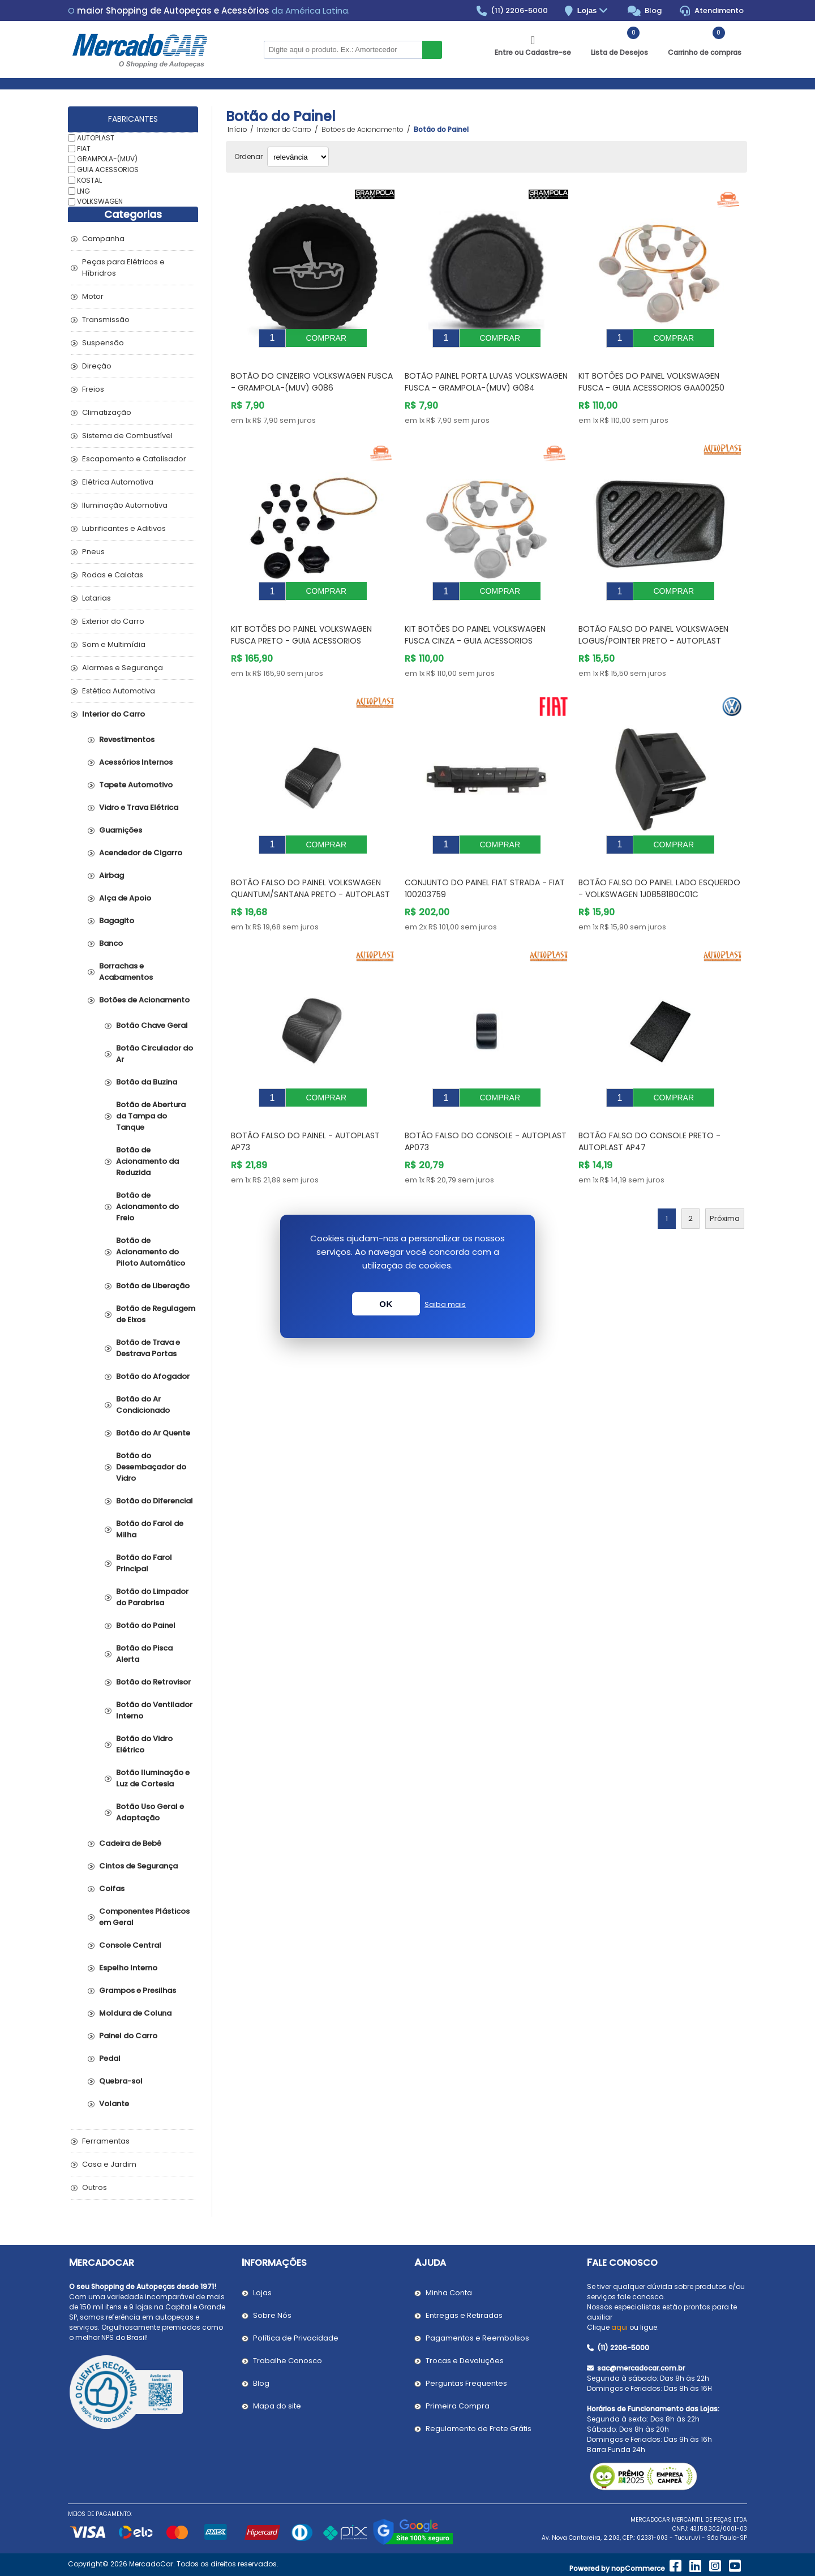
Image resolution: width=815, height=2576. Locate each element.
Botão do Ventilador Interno (154, 1710)
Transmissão (106, 319)
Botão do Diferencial (154, 1500)
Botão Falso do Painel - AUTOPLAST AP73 (305, 1107)
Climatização (106, 412)
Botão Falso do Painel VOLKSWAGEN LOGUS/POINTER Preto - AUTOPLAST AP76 (653, 623)
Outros (94, 2187)
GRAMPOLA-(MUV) (107, 159)
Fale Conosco (622, 2262)
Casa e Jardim (109, 2164)
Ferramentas (106, 2141)
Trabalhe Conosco (287, 2360)
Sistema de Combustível (127, 435)
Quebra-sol (121, 2081)
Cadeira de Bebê (130, 1843)
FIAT (84, 148)
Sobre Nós (272, 2315)
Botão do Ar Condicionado (143, 1405)
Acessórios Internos (136, 762)
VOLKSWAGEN (100, 201)
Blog (645, 10)
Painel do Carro (128, 2035)
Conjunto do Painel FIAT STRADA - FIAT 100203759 (485, 863)
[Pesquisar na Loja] (343, 50)
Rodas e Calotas (112, 574)
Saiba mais (445, 1304)
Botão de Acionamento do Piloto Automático (150, 1251)
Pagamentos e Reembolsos (477, 2338)
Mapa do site (277, 2406)
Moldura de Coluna (135, 2013)
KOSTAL (89, 180)
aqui (619, 2327)
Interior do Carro (113, 714)
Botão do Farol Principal (144, 1563)
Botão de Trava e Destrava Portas (148, 1348)
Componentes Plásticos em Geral (144, 1917)
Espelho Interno (128, 1967)
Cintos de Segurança (138, 1866)
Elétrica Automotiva (117, 482)
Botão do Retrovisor (153, 1682)
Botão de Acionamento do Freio (147, 1206)
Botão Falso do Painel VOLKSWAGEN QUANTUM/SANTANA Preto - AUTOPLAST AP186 (310, 868)
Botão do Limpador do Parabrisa (152, 1597)
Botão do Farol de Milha (149, 1529)
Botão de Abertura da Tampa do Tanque (151, 1116)
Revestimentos (127, 739)
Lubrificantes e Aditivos (124, 528)
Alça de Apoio (125, 898)
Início (237, 129)
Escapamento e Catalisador (134, 458)
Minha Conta (449, 2292)
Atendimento (712, 10)
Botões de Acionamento (144, 1000)
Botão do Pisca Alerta (144, 1654)
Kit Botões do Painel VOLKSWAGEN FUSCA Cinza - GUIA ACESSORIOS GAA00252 (475, 623)
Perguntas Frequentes (466, 2383)
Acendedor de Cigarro (140, 852)
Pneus (93, 551)
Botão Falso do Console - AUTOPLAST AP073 (486, 1107)
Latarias (96, 598)
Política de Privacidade (295, 2338)
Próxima (725, 1184)
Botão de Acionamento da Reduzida (147, 1161)
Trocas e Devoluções (465, 2360)
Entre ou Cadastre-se (533, 52)
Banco (111, 943)
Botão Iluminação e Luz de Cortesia (153, 1778)
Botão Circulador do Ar (154, 1054)
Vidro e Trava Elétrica (138, 807)
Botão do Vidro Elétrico (144, 1744)
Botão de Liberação (153, 1285)
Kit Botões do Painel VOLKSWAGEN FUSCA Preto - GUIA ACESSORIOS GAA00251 (301, 623)
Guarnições (120, 830)
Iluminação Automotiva (125, 505)
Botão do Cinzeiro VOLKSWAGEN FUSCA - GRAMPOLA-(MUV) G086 (312, 373)
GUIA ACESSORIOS (108, 169)
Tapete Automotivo (136, 784)
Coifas (112, 1888)
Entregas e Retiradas (464, 2315)
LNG (83, 190)
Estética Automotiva (118, 690)
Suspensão (103, 342)
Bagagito (116, 920)
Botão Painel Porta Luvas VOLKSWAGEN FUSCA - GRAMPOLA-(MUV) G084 (486, 373)
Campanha (103, 238)
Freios (93, 389)
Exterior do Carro (113, 621)
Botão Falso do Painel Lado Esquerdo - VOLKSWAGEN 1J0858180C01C (659, 863)
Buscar (432, 50)
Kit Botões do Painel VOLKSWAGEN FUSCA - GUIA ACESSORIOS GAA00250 (651, 373)
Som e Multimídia (113, 644)
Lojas (594, 11)
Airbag (111, 875)
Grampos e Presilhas (137, 1990)
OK (386, 1304)
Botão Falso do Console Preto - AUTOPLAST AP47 (649, 1107)
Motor (93, 296)
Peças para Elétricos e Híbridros (123, 267)
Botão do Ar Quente (153, 1433)
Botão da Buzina (146, 1082)
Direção (96, 366)
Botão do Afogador (153, 1376)
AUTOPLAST (95, 138)
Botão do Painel (145, 1625)
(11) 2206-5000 (512, 10)
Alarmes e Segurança (122, 667)
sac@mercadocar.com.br (636, 2368)
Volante (114, 2103)
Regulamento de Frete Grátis (478, 2428)
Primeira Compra (458, 2406)
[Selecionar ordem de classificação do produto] (298, 157)
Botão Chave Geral (152, 1025)
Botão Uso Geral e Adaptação (150, 1812)
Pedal (110, 2058)
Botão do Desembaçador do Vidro (151, 1467)
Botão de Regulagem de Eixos (155, 1314)
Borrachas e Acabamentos (126, 972)
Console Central (130, 1945)
